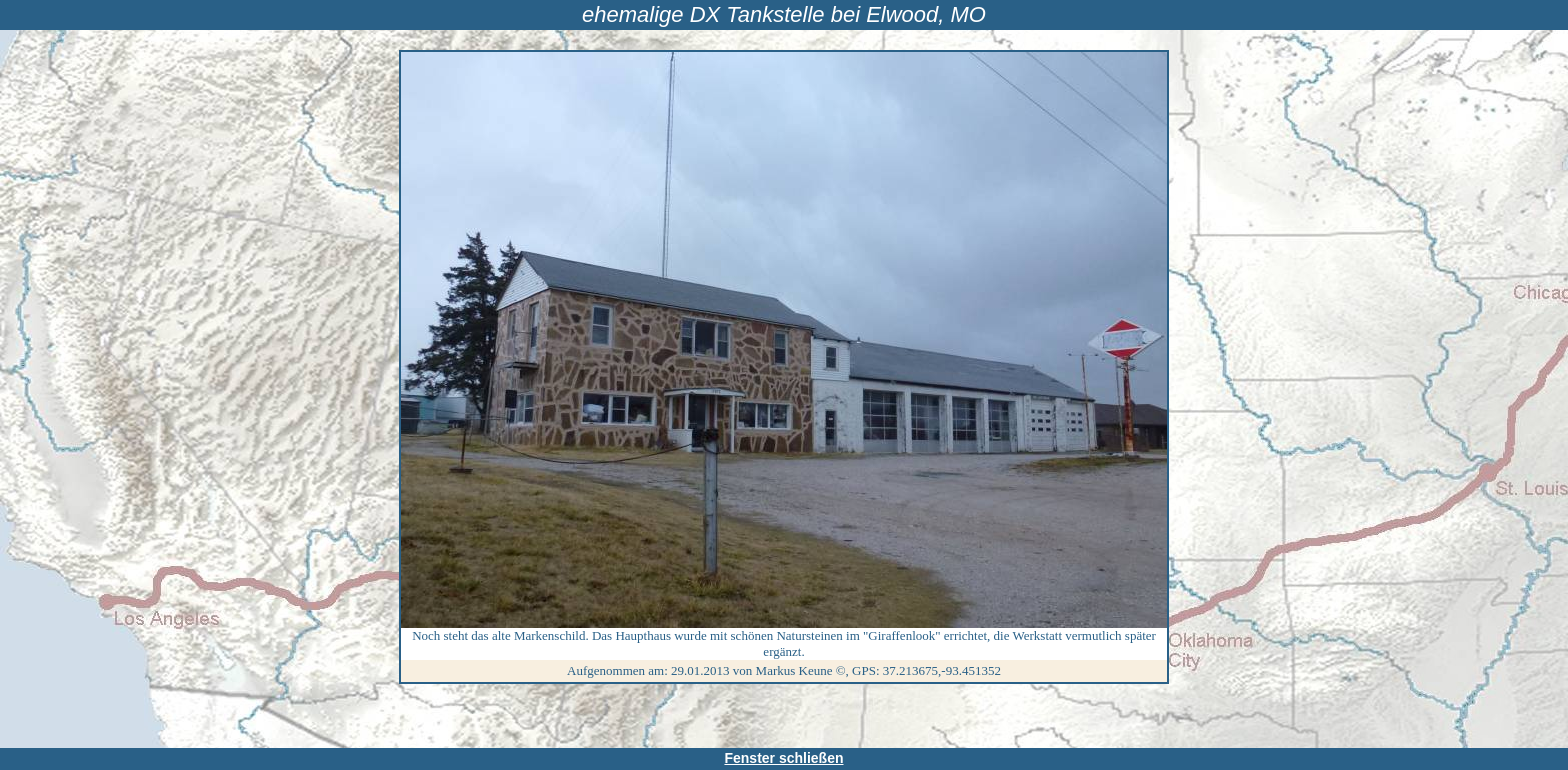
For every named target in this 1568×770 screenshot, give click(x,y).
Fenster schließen (783, 758)
